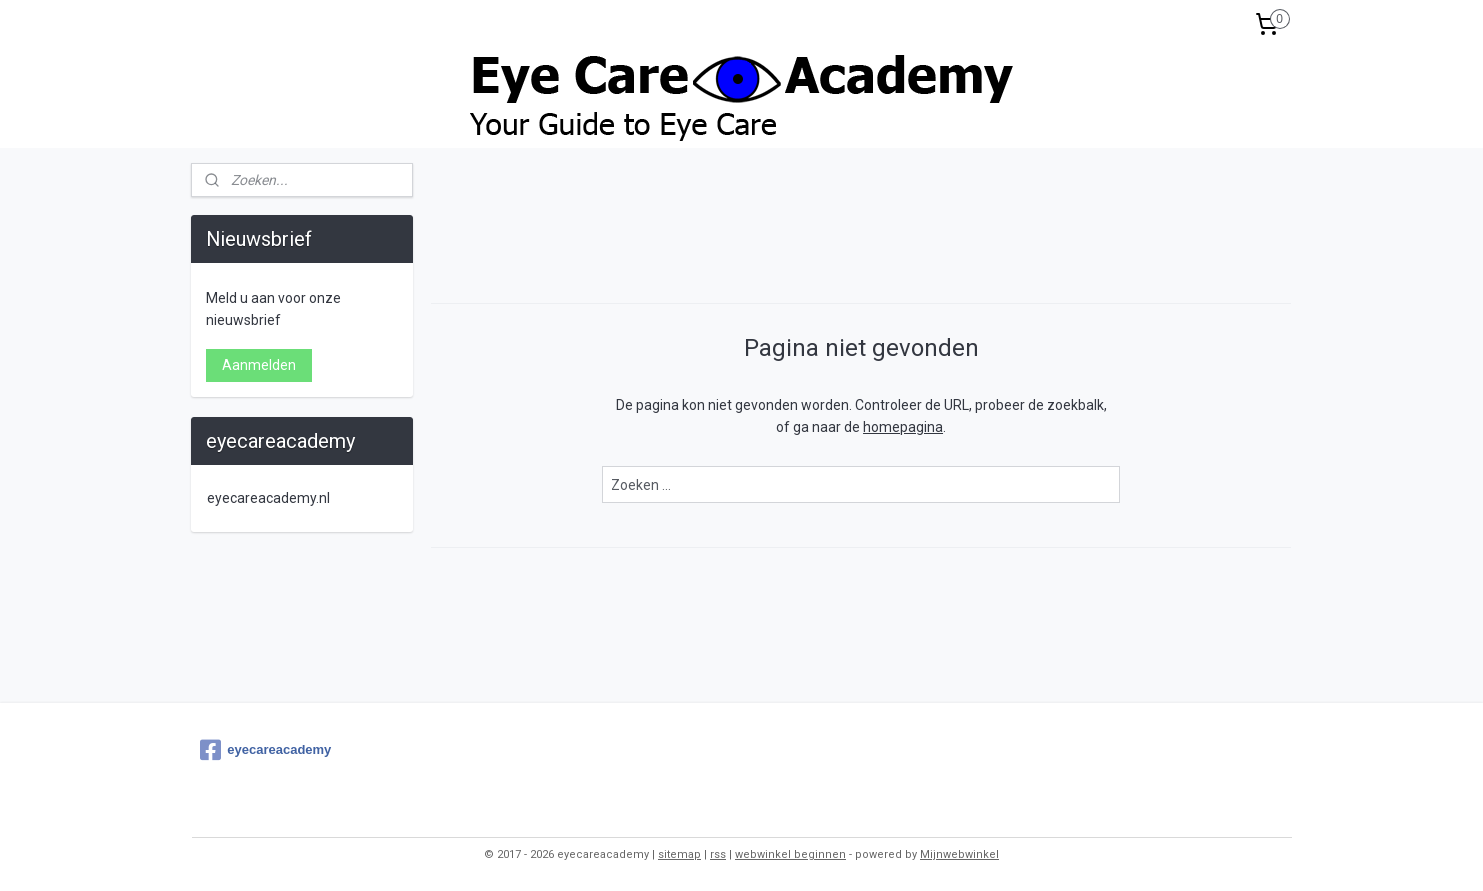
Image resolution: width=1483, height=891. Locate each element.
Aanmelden (259, 365)
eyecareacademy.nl (268, 498)
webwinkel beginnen (790, 854)
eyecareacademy (265, 750)
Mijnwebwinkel (959, 854)
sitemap (679, 854)
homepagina (903, 427)
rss (718, 854)
